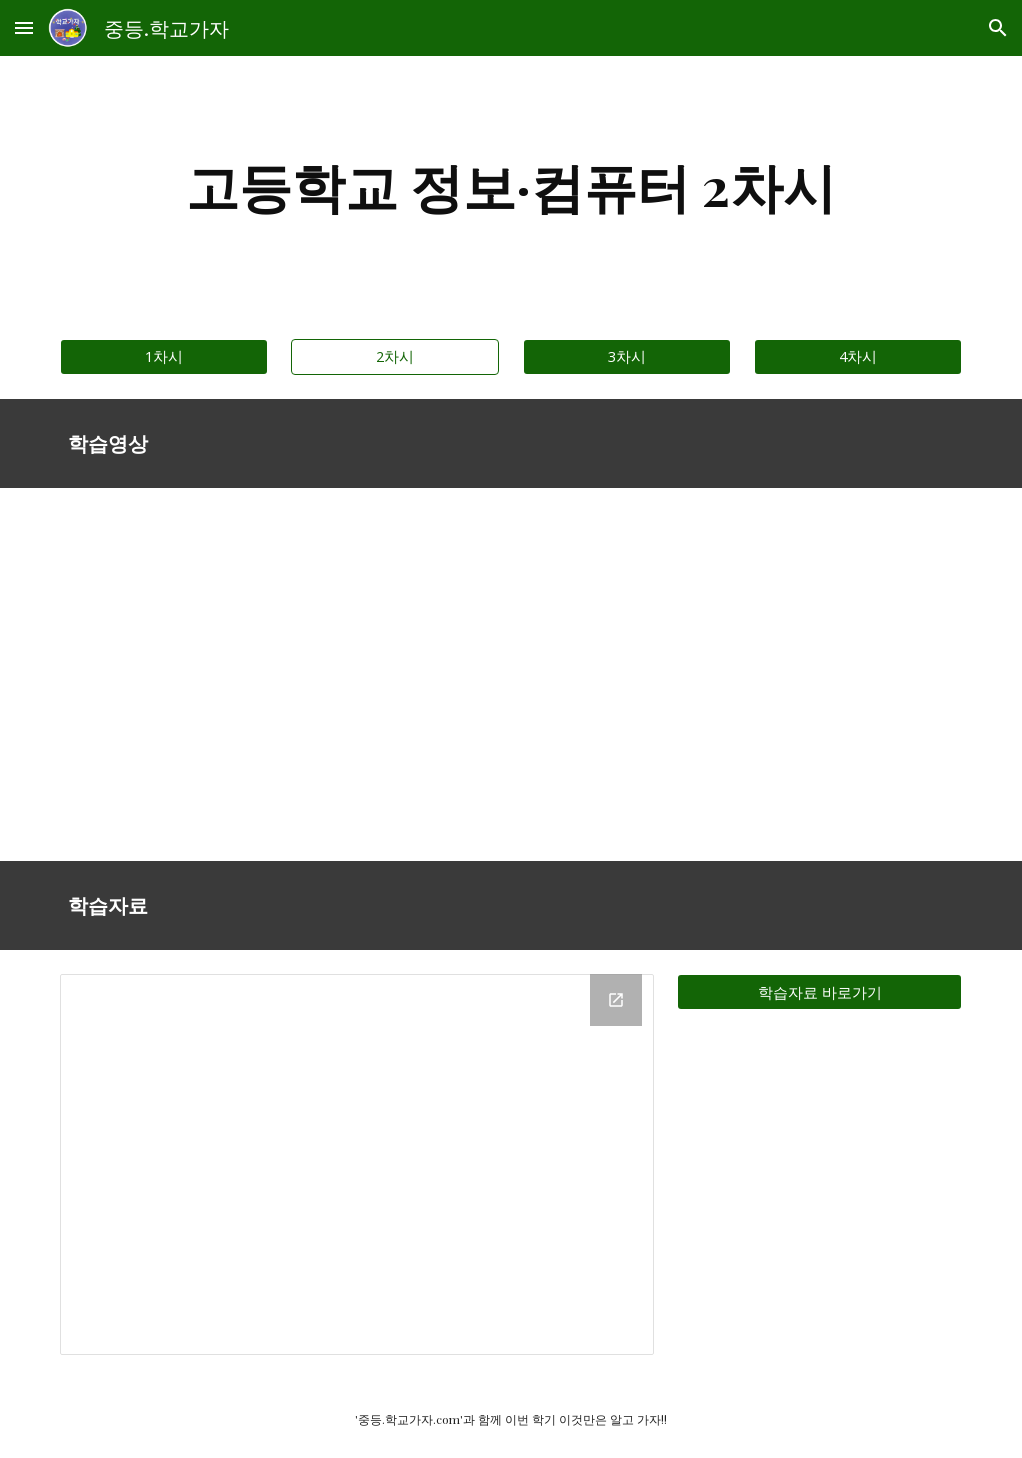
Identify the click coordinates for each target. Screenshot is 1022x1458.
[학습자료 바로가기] (820, 992)
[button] (24, 27)
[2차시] (395, 356)
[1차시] (164, 356)
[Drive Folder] (357, 1164)
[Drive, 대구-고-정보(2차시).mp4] (280, 675)
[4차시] (858, 356)
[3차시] (627, 356)
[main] (511, 185)
